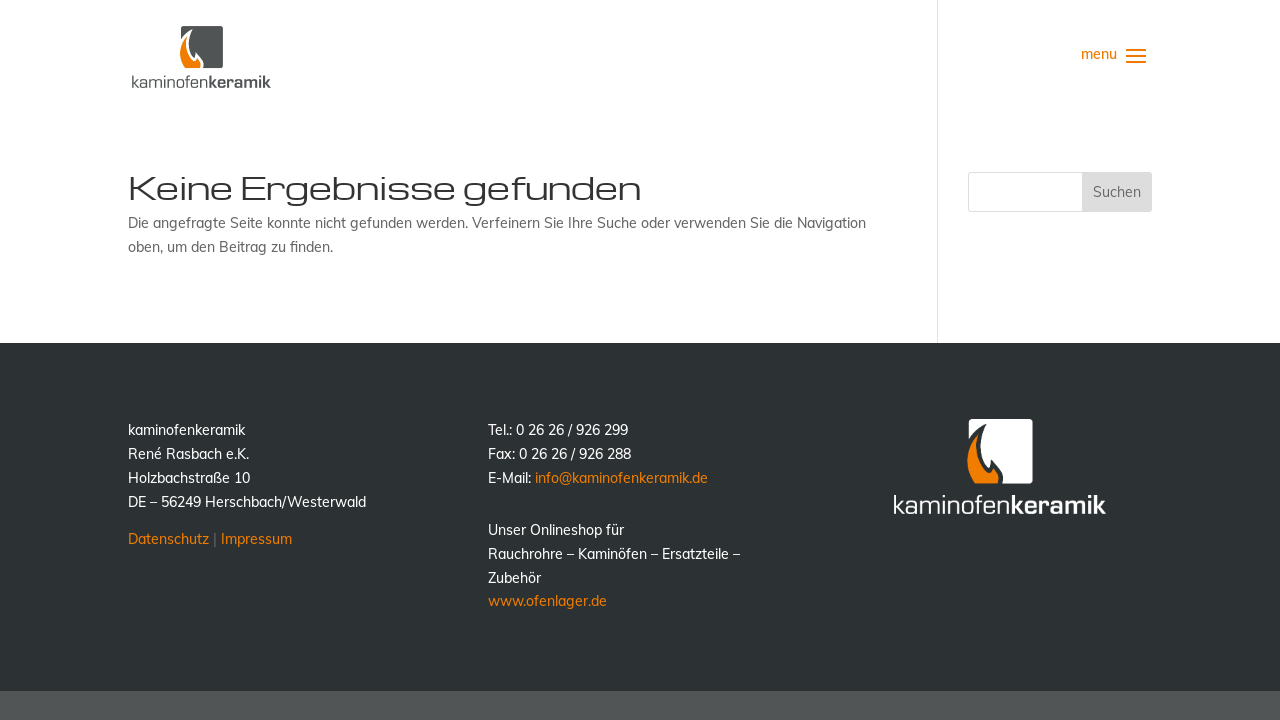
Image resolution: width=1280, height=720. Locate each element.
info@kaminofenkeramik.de (621, 478)
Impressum (256, 539)
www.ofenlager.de (547, 601)
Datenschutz (168, 539)
